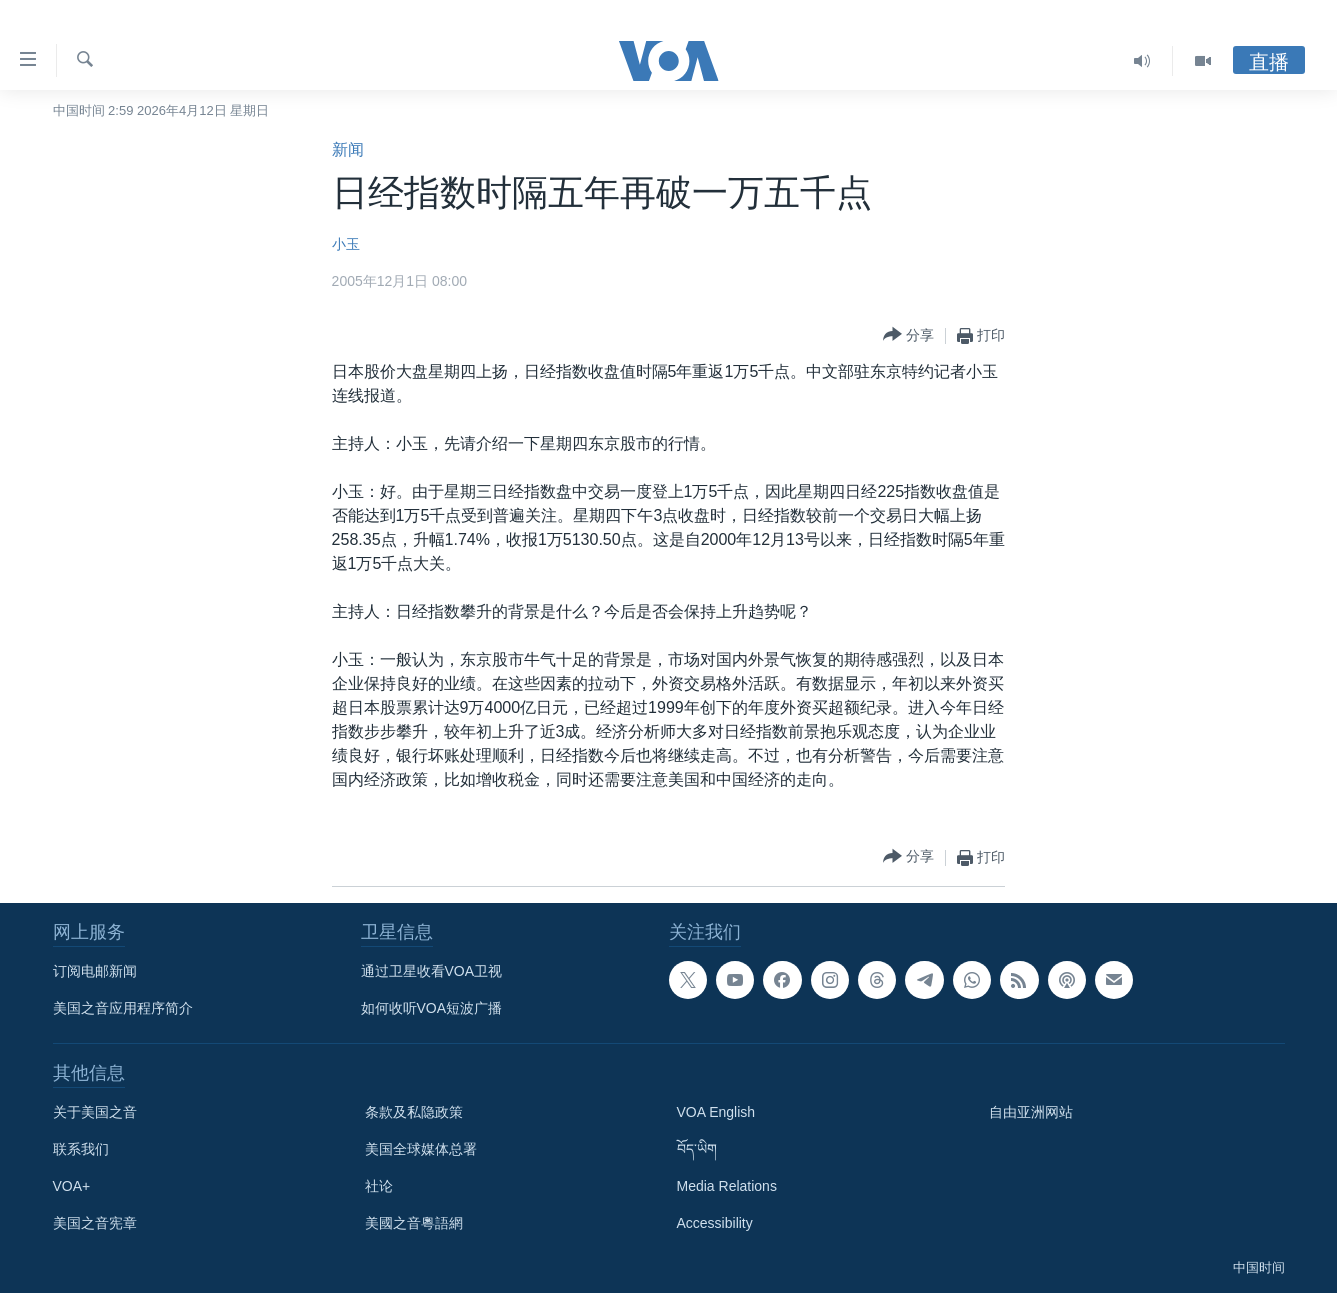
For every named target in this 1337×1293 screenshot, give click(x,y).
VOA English (716, 1112)
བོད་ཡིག (697, 1149)
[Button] (908, 335)
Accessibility (715, 1223)
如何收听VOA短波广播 (432, 1008)
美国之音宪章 (95, 1223)
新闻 (348, 149)
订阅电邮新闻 (95, 971)
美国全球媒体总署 (421, 1149)
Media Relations (727, 1186)
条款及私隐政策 (414, 1112)
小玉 (346, 244)
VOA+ (72, 1186)
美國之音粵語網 (414, 1223)
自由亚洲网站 (1031, 1112)
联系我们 (81, 1149)
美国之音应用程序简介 (123, 1008)
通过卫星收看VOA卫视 (432, 971)
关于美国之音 (95, 1112)
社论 (379, 1186)
